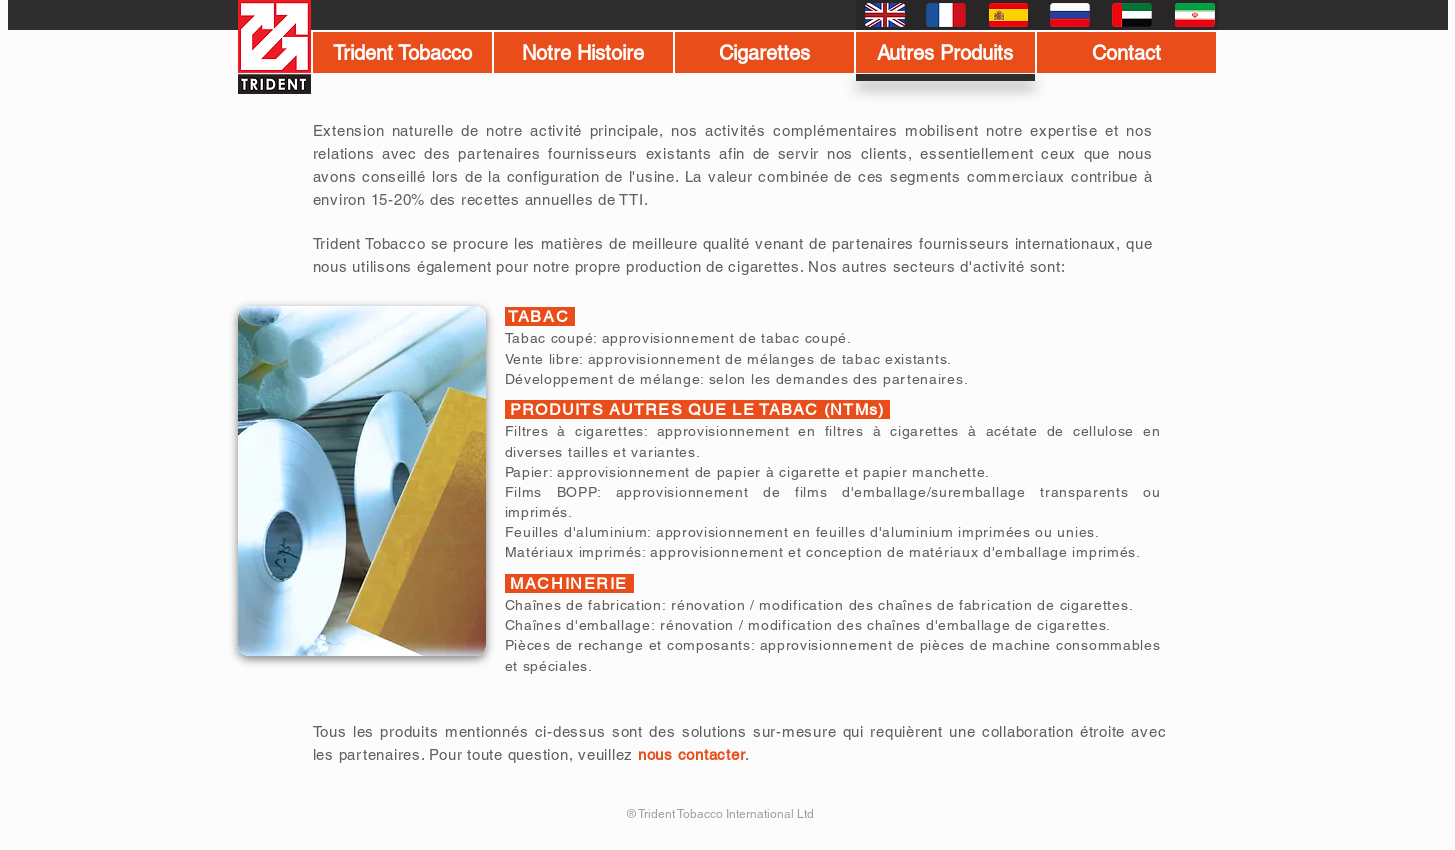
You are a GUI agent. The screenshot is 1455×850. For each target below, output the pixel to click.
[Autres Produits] (945, 52)
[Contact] (1126, 52)
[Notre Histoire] (583, 52)
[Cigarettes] (764, 52)
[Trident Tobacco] (402, 52)
